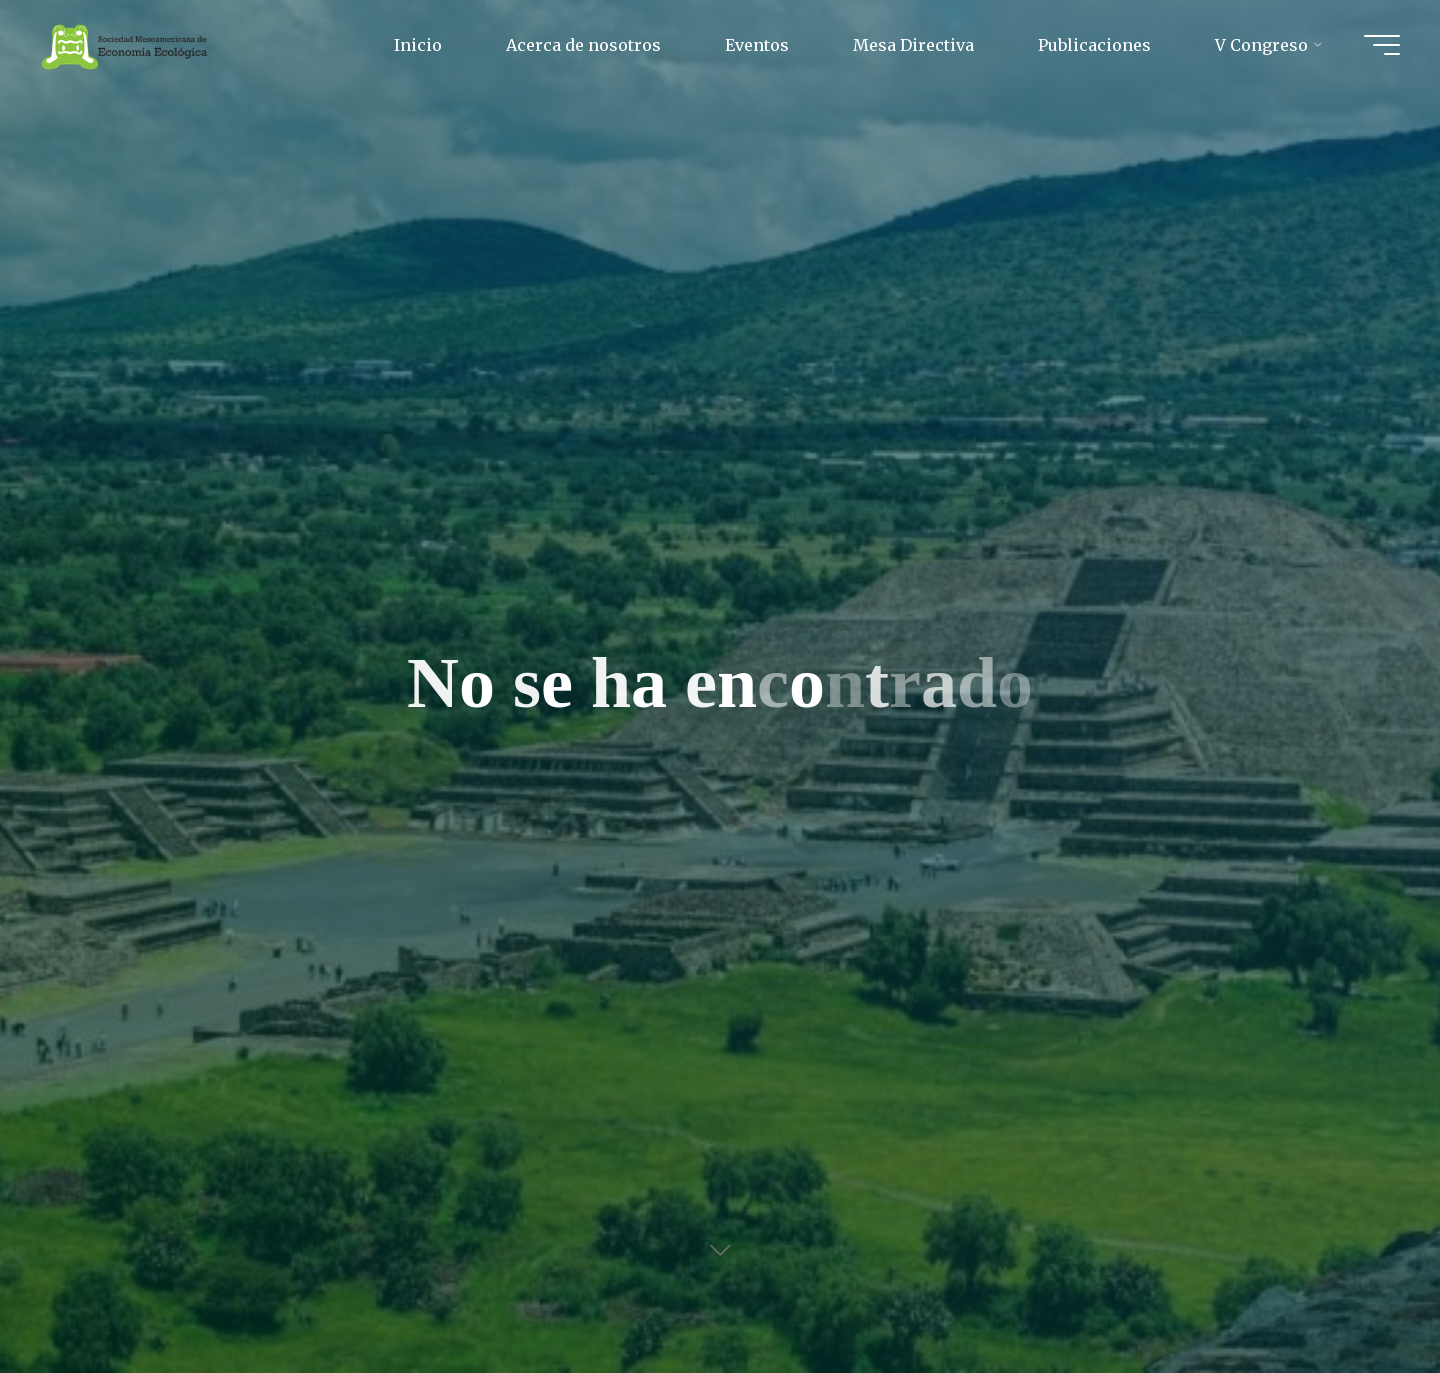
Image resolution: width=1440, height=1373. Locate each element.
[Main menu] (1382, 45)
